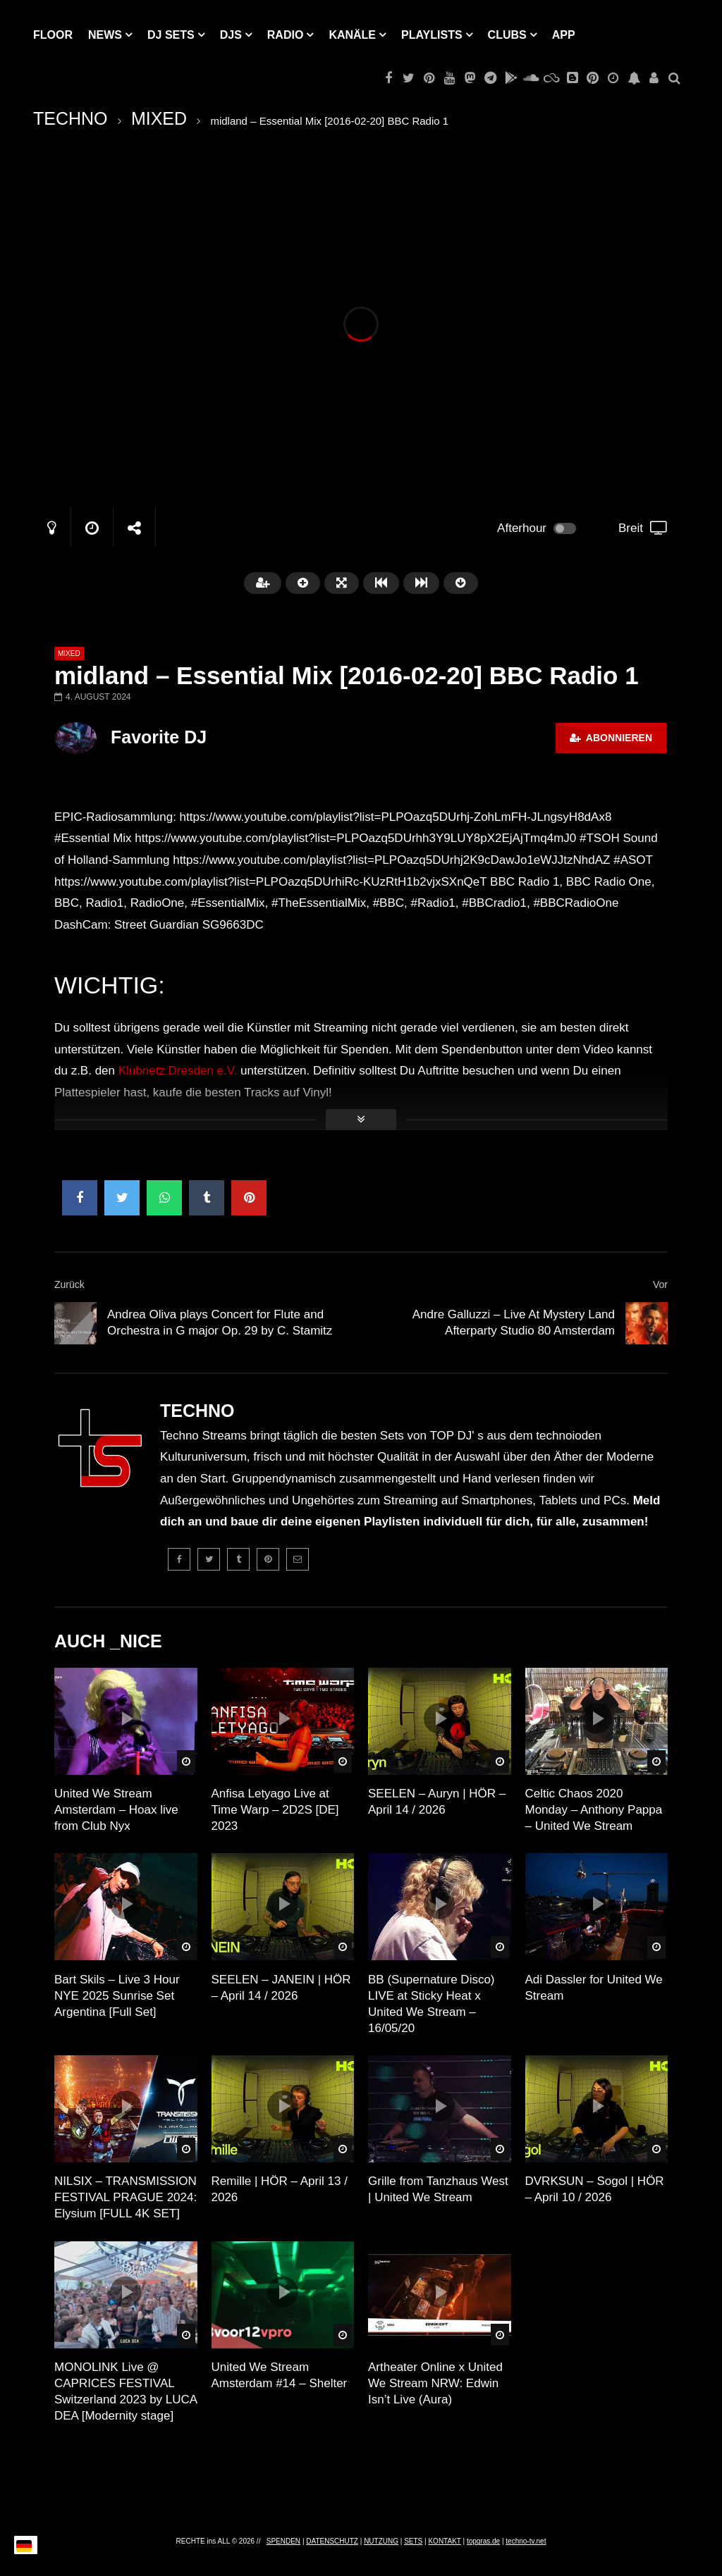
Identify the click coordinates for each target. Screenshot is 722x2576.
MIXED (159, 118)
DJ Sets (171, 35)
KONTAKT (444, 2541)
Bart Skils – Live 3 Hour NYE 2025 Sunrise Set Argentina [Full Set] (117, 1996)
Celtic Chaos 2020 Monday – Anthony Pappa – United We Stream (594, 1810)
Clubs (507, 35)
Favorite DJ (159, 737)
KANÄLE (352, 35)
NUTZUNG (381, 2541)
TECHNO (70, 118)
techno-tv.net (526, 2541)
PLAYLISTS (432, 35)
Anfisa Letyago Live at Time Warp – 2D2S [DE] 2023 (275, 1810)
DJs (231, 35)
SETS (413, 2541)
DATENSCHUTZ (332, 2541)
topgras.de (483, 2541)
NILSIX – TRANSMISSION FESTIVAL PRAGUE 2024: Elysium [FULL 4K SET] (125, 2197)
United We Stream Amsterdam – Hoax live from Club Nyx (116, 1810)
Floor (53, 35)
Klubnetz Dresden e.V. (178, 1070)
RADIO (285, 35)
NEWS (105, 35)
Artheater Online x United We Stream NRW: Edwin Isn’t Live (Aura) (435, 2383)
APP (563, 35)
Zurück (69, 1284)
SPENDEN (283, 2541)
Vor (660, 1284)
